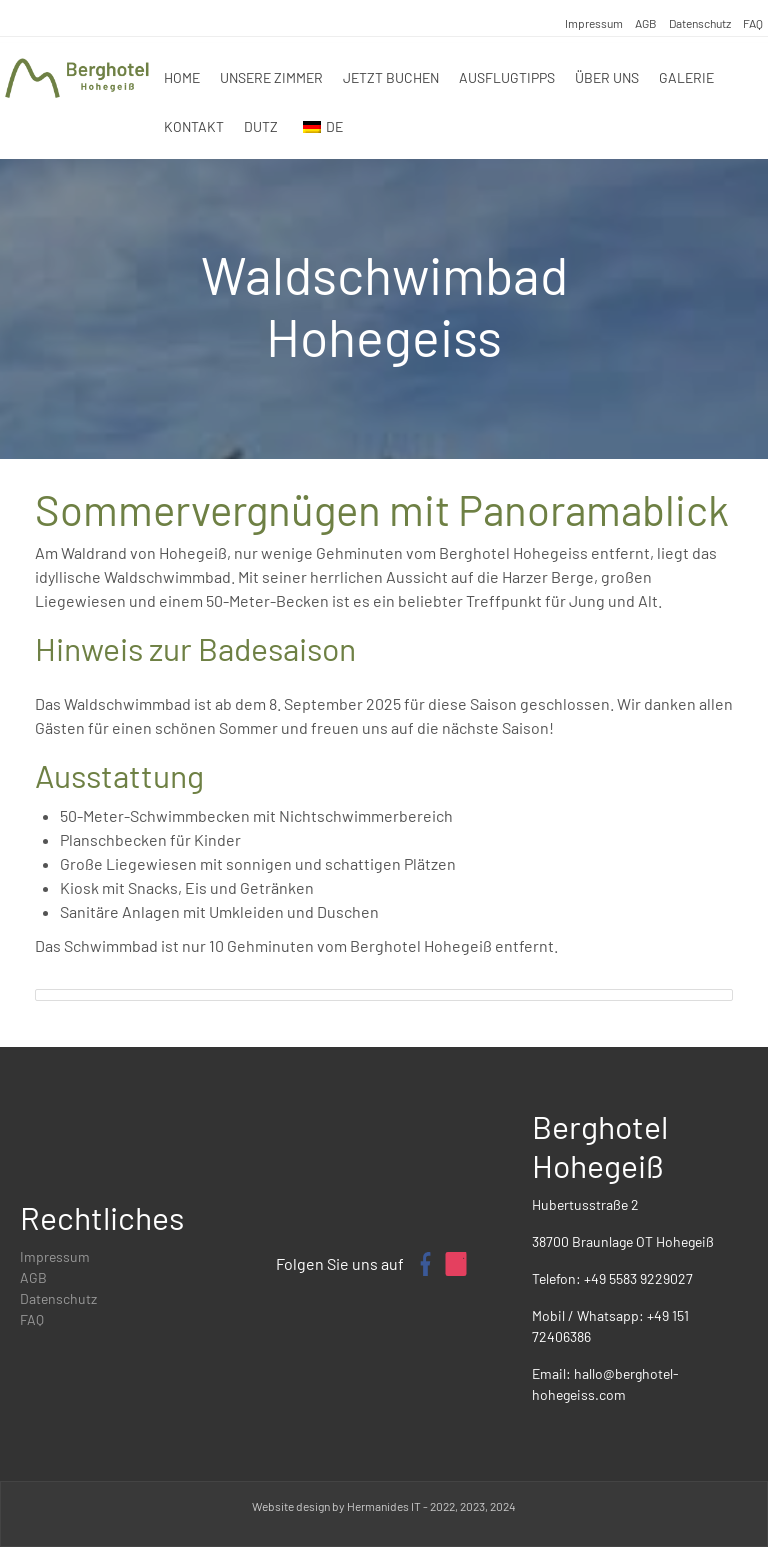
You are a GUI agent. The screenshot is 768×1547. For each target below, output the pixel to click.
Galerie (686, 77)
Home (182, 77)
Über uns (607, 77)
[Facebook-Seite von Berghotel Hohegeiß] (424, 1264)
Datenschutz (700, 23)
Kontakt (194, 126)
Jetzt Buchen (391, 77)
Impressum (594, 23)
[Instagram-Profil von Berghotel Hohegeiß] (456, 1264)
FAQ (753, 23)
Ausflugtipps (507, 77)
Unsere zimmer (271, 77)
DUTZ (261, 126)
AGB (646, 23)
